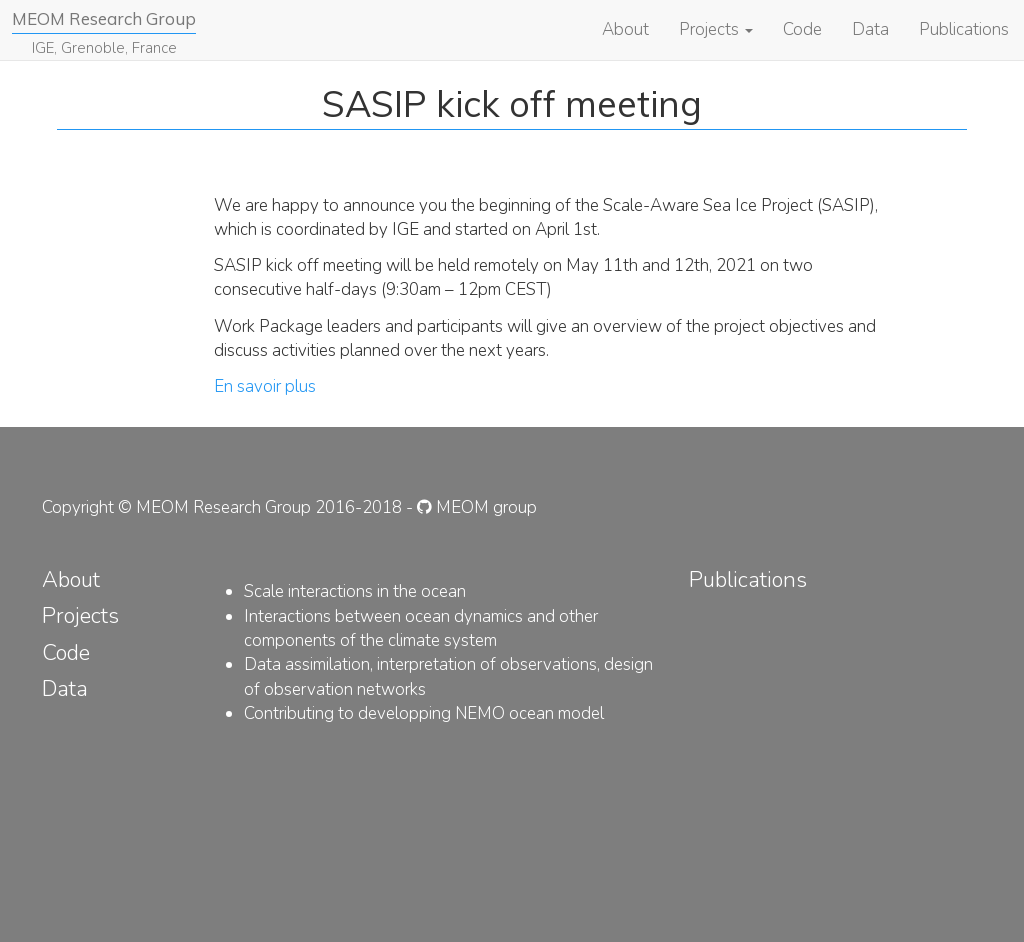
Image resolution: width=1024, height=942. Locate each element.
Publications (964, 29)
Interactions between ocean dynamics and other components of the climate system (421, 628)
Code (802, 29)
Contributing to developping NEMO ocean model (424, 713)
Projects (716, 29)
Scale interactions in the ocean (355, 591)
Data (870, 29)
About (625, 29)
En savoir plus (265, 386)
